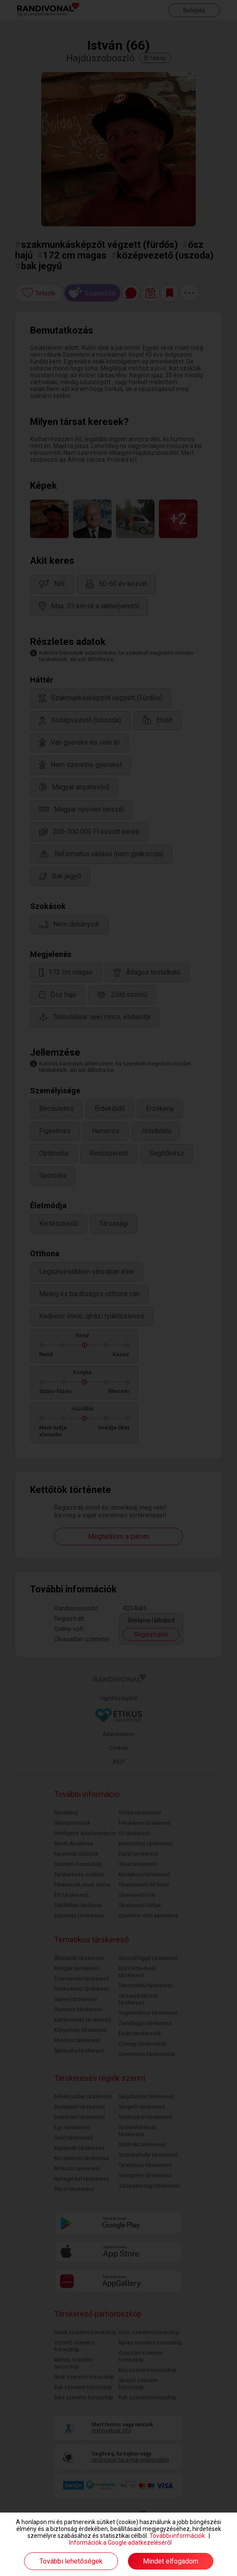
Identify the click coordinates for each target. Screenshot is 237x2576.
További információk (177, 2535)
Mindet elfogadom (170, 2561)
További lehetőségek (71, 2561)
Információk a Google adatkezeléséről (120, 2542)
